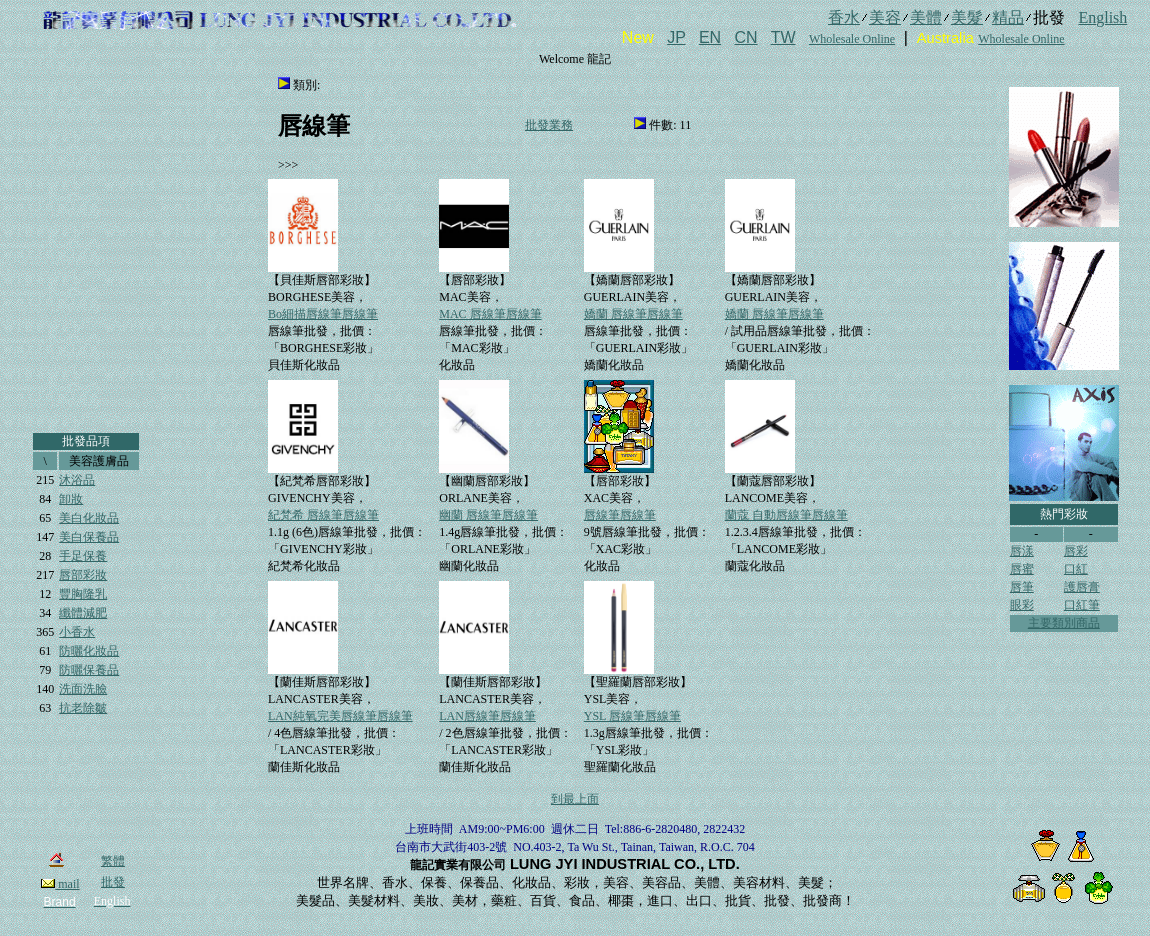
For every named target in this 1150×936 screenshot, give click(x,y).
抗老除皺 (83, 708)
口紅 (1076, 569)
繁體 (113, 861)
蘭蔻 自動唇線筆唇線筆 (786, 515)
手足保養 (83, 556)
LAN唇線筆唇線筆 (487, 716)
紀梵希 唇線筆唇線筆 (323, 515)
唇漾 (1022, 551)
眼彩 (1022, 605)
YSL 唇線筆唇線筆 (632, 716)
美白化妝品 (89, 518)
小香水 (77, 632)
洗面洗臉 (83, 689)
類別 (305, 85)
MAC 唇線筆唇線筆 (490, 314)
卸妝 (71, 499)
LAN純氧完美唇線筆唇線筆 (340, 716)
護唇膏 (1082, 587)
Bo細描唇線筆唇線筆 (323, 314)
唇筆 (1022, 587)
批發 (113, 882)
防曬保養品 (89, 670)
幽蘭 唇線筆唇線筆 (488, 515)
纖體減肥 (83, 613)
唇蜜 (1022, 569)
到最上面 (575, 799)
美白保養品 (89, 537)
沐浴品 (77, 480)
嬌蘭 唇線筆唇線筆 (633, 314)
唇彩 (1076, 551)
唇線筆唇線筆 (620, 515)
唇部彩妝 (83, 575)
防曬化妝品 (89, 651)
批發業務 (549, 125)
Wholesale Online (852, 39)
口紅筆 (1082, 605)
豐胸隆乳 (83, 594)
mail (60, 884)
